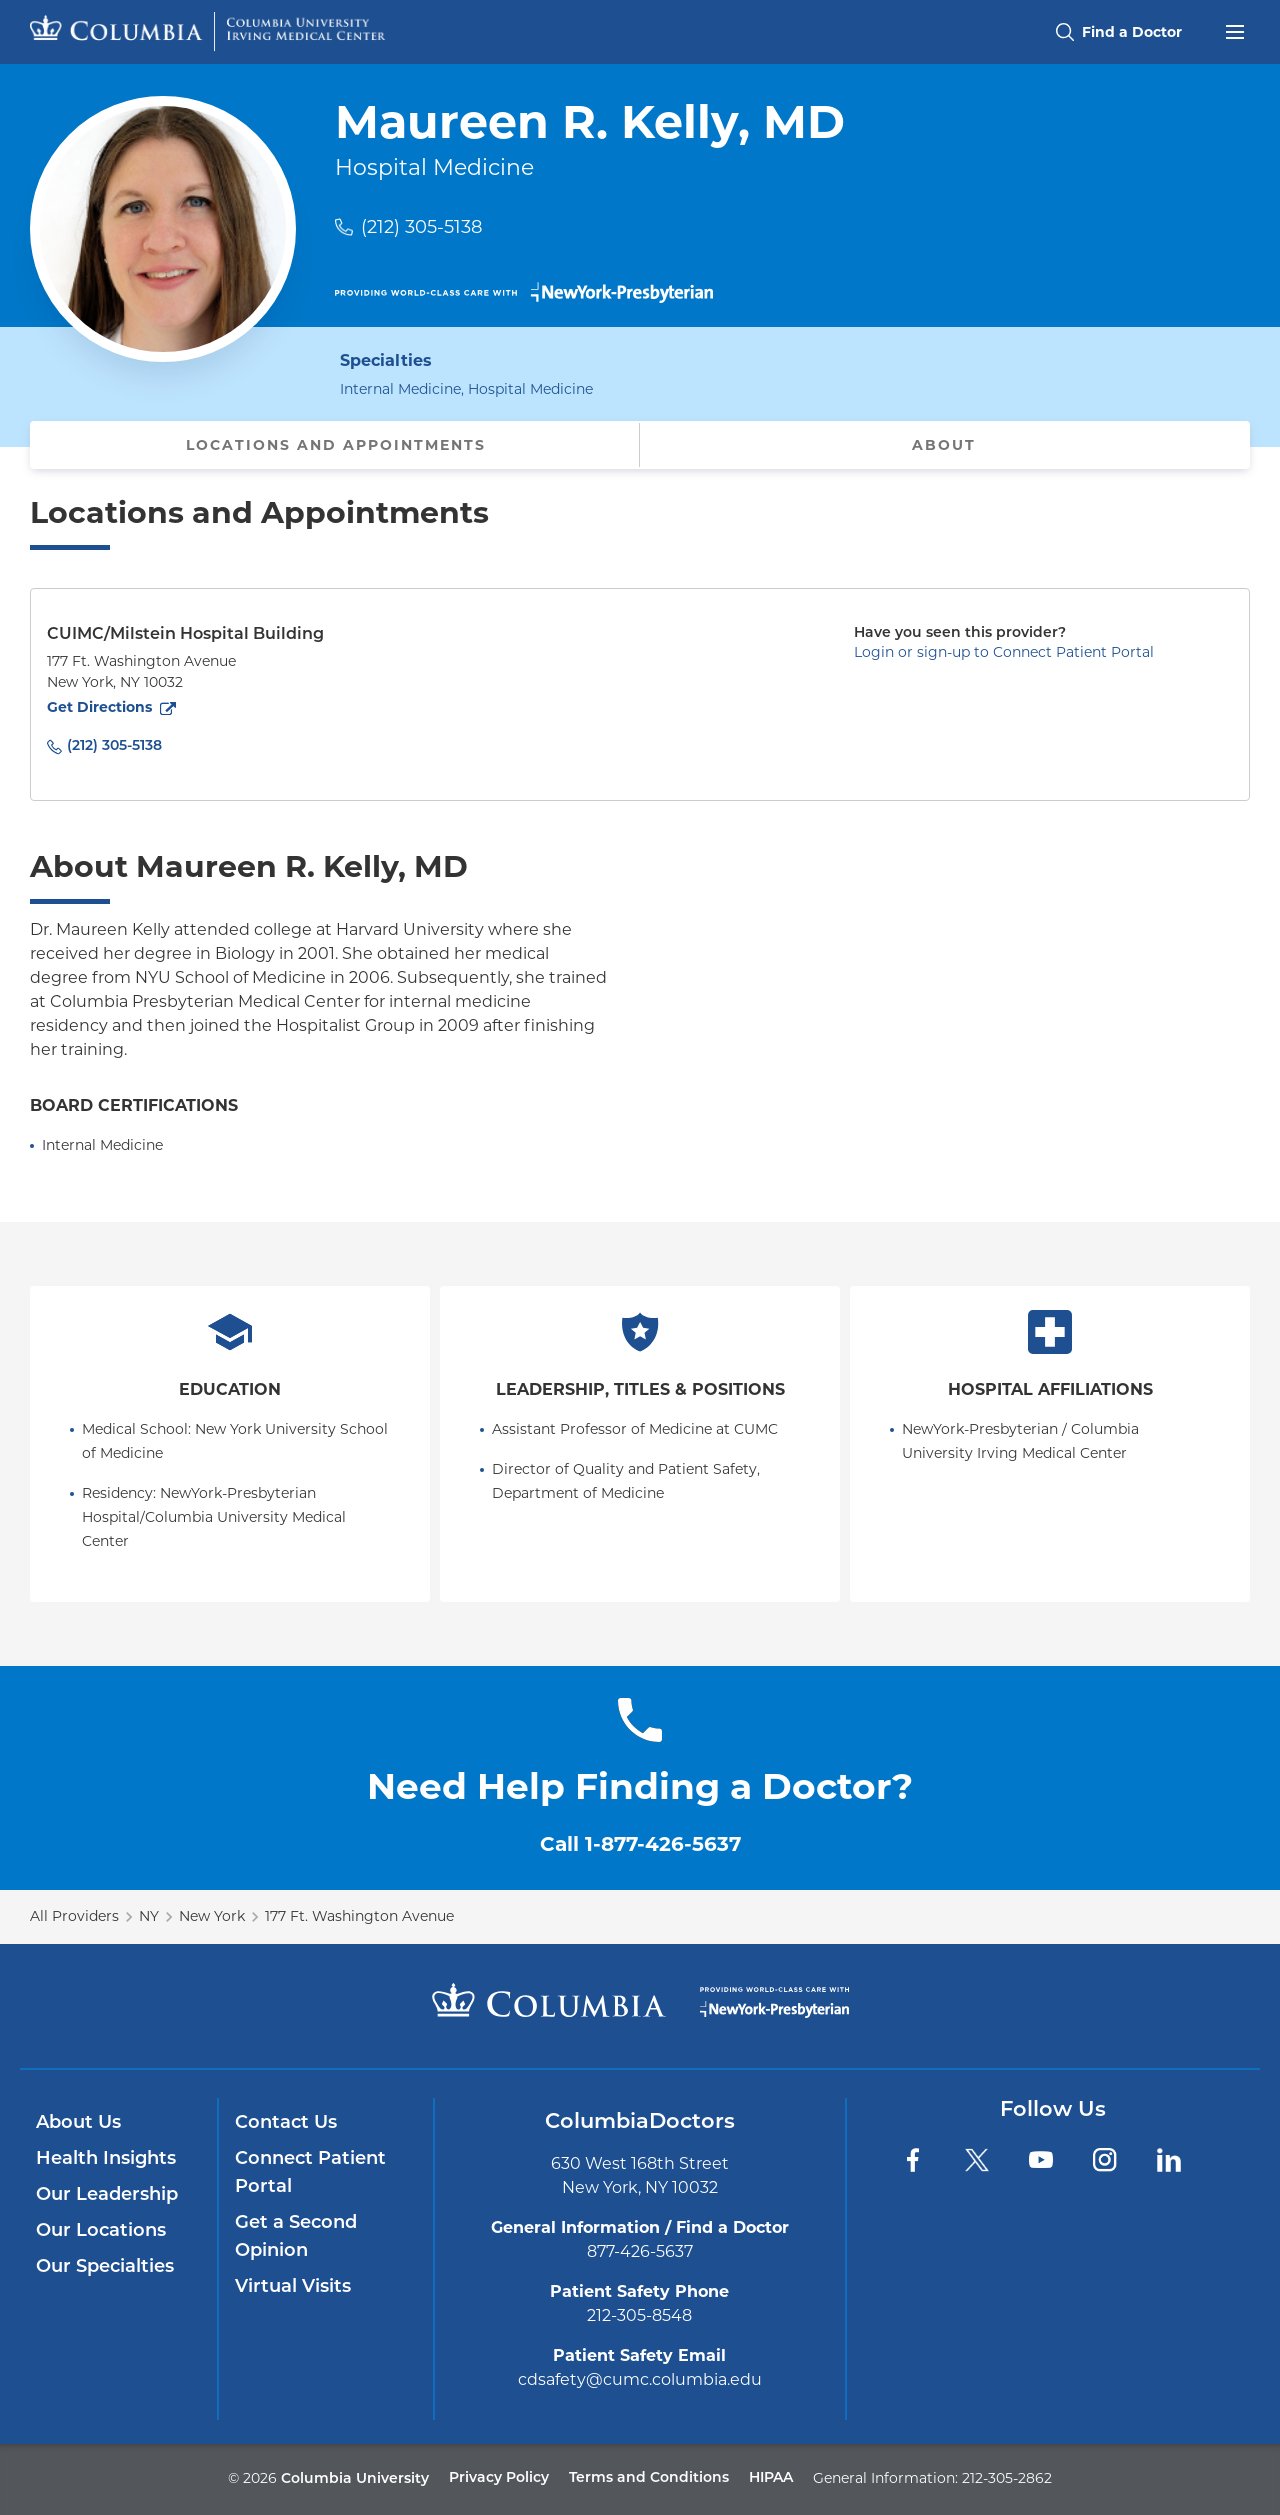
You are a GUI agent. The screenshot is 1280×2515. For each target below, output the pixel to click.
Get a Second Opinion (296, 2237)
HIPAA (771, 2478)
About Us (78, 2123)
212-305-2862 (1007, 2478)
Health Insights (106, 2159)
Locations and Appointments (336, 445)
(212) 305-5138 (421, 227)
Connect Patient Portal (310, 2173)
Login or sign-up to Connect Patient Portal (1004, 652)
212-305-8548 (639, 2315)
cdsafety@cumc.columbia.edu (640, 2379)
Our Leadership (107, 2195)
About (944, 445)
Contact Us (286, 2123)
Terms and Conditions (649, 2478)
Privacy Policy (499, 2478)
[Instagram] (1105, 2160)
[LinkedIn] (1169, 2160)
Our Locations (101, 2231)
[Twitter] (977, 2160)
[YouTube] (1041, 2160)
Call (640, 1844)
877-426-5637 (640, 2251)
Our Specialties (105, 2267)
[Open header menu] (1235, 30)
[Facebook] (913, 2160)
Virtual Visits (293, 2287)
